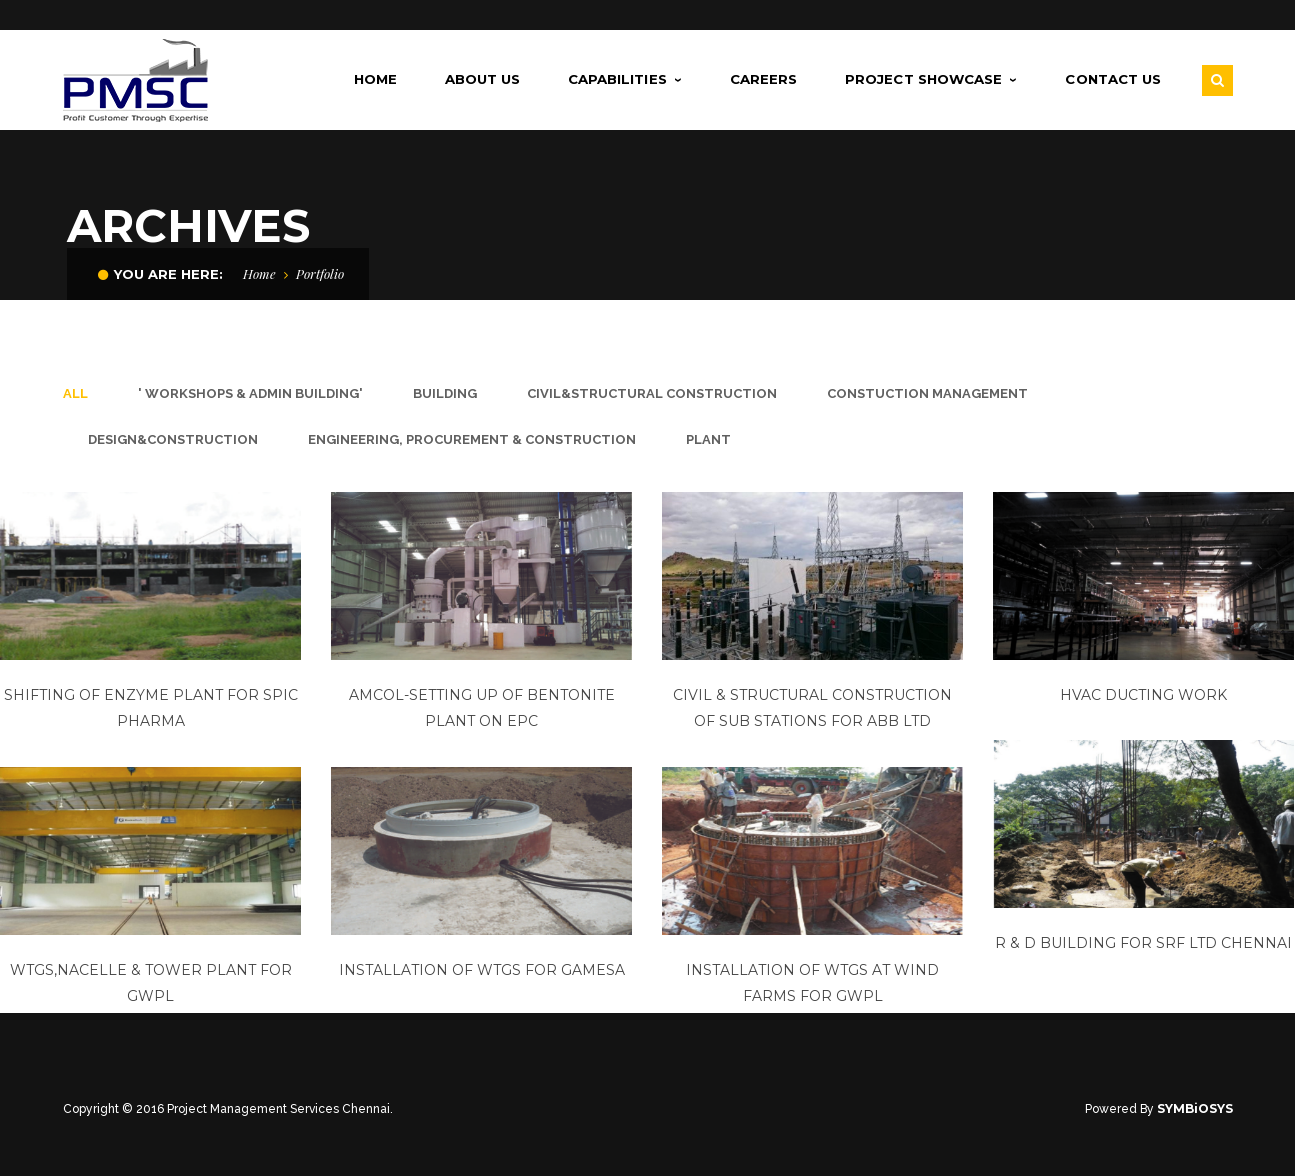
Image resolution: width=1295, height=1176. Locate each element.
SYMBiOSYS (1195, 1108)
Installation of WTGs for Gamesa (481, 969)
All (75, 393)
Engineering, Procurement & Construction (472, 439)
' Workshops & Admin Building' (250, 393)
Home (259, 273)
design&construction (173, 439)
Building (445, 393)
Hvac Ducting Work (1142, 695)
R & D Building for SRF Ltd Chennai (1142, 943)
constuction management (927, 393)
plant (708, 439)
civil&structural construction (652, 393)
